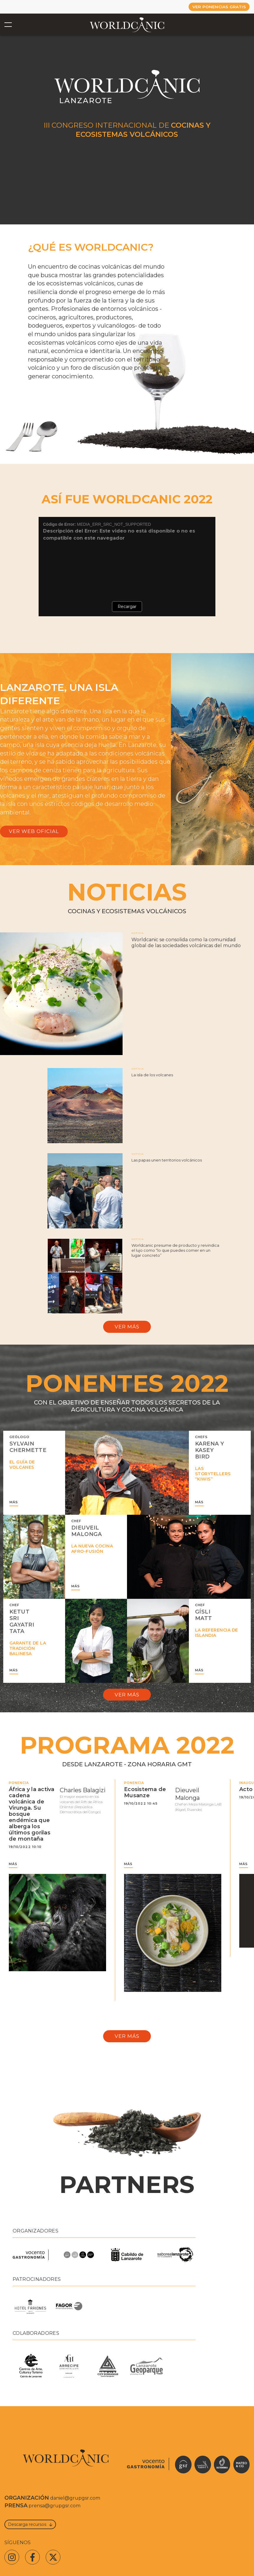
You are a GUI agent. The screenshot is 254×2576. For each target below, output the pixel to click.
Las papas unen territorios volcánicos (166, 1163)
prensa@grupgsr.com (54, 2516)
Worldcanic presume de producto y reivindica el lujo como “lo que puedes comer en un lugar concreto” (175, 1253)
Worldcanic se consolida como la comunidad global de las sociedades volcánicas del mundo (186, 945)
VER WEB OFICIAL (34, 832)
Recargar (127, 606)
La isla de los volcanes (152, 1077)
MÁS (13, 1508)
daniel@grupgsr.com (75, 2509)
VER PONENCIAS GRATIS (214, 7)
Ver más (127, 1330)
